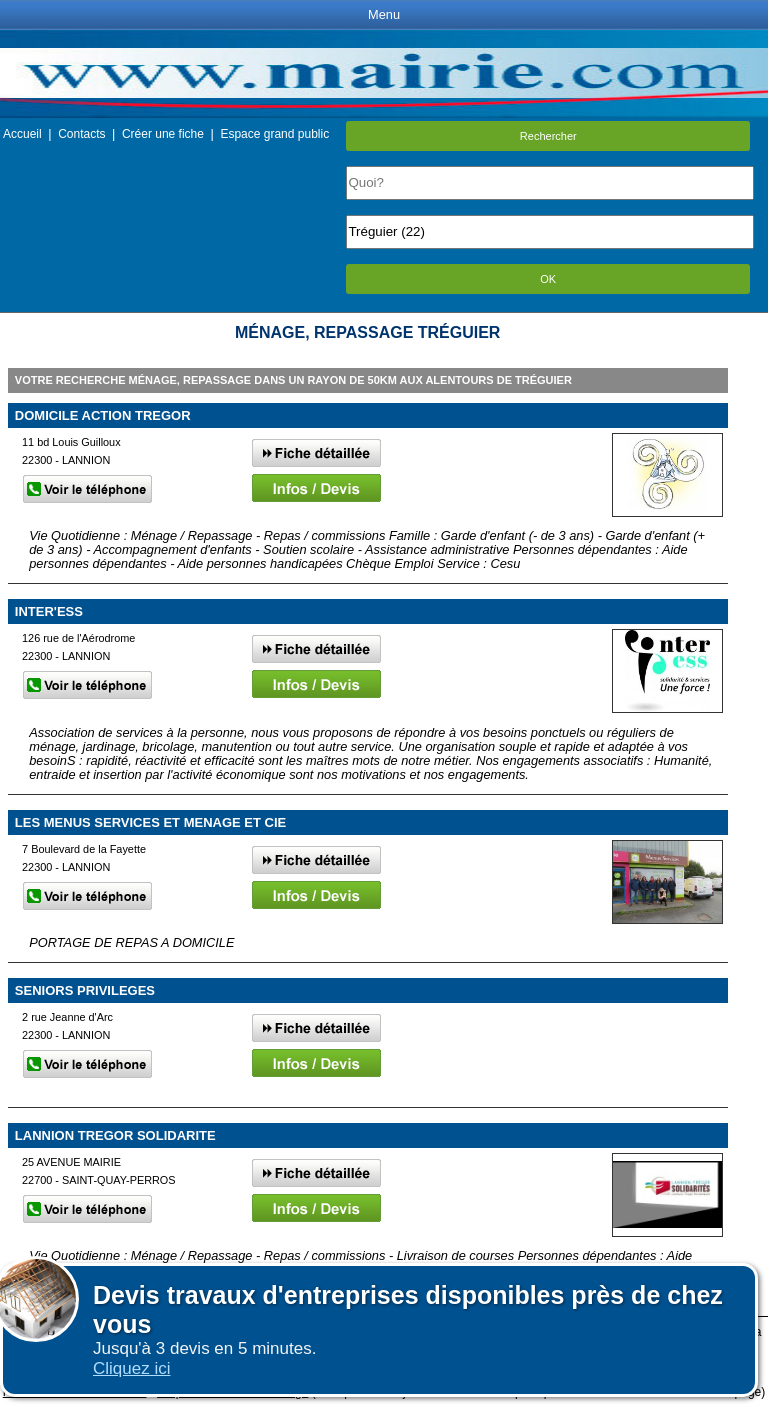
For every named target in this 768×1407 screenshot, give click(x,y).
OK (548, 279)
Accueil (22, 134)
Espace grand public (274, 134)
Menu (384, 14)
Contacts (81, 134)
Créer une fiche (163, 134)
